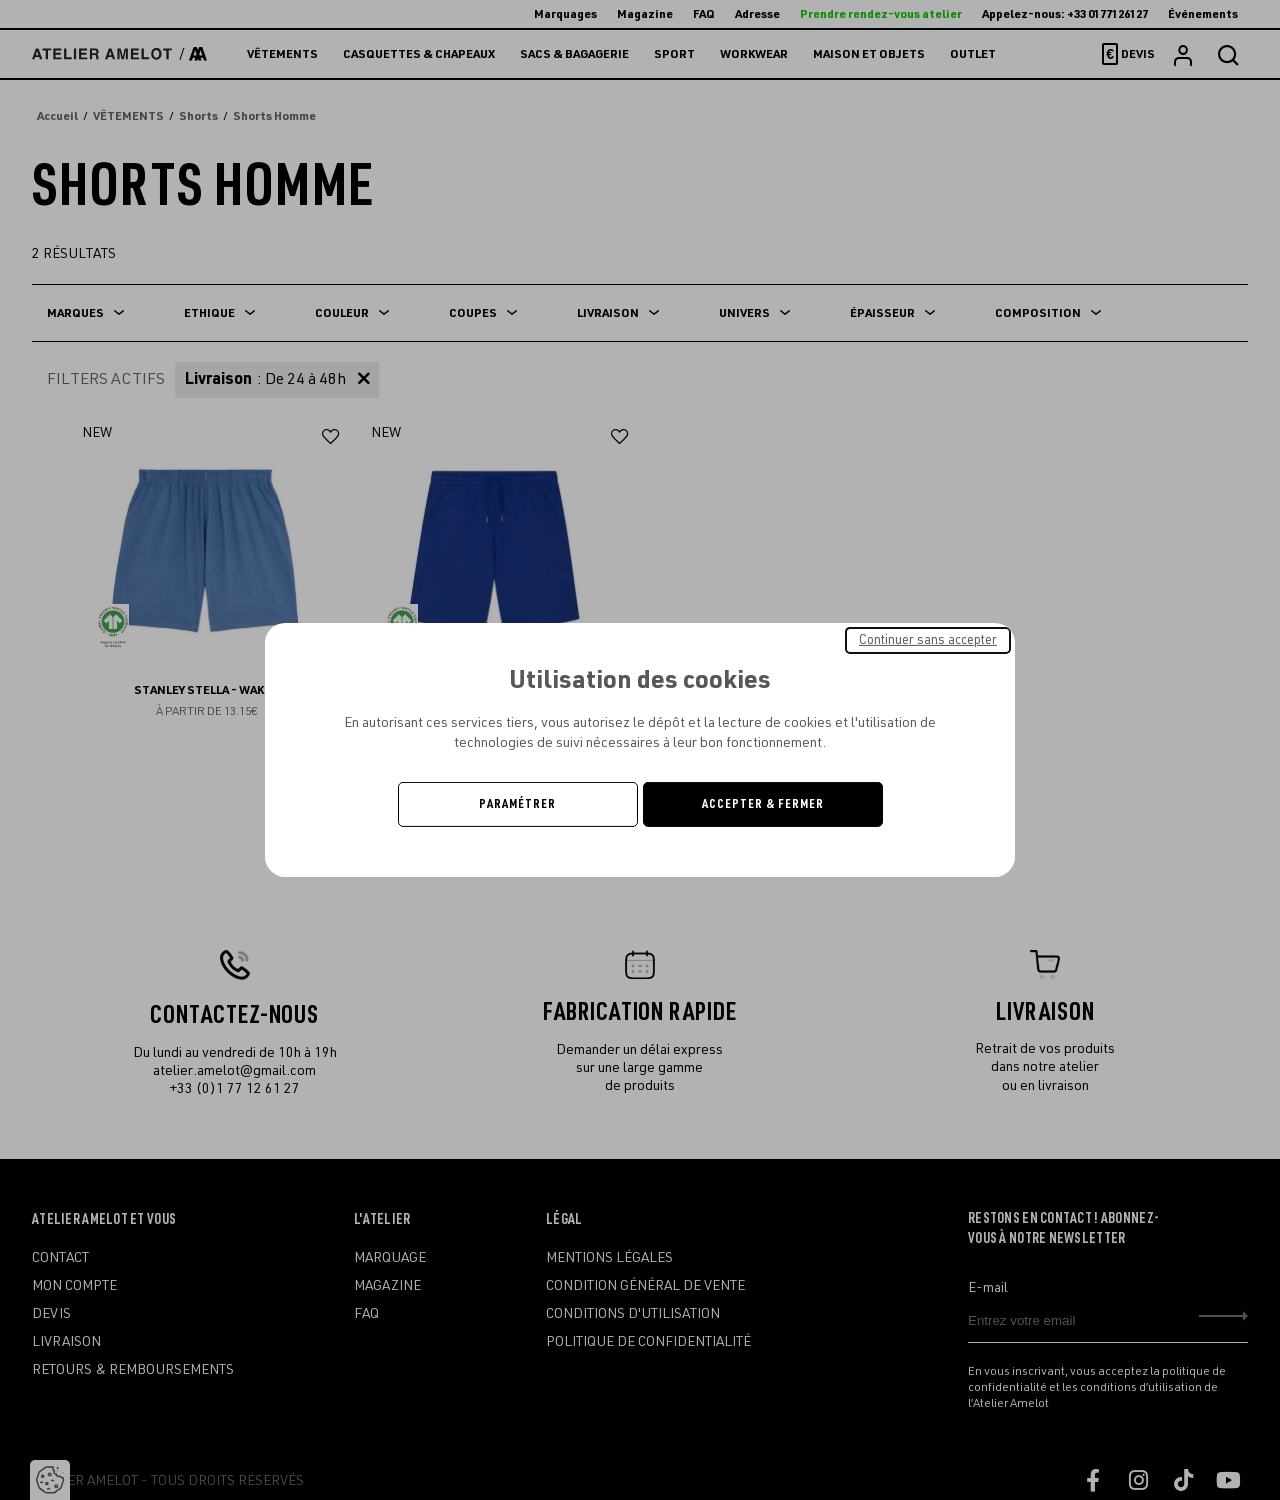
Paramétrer (517, 804)
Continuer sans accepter (928, 640)
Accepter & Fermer (763, 804)
